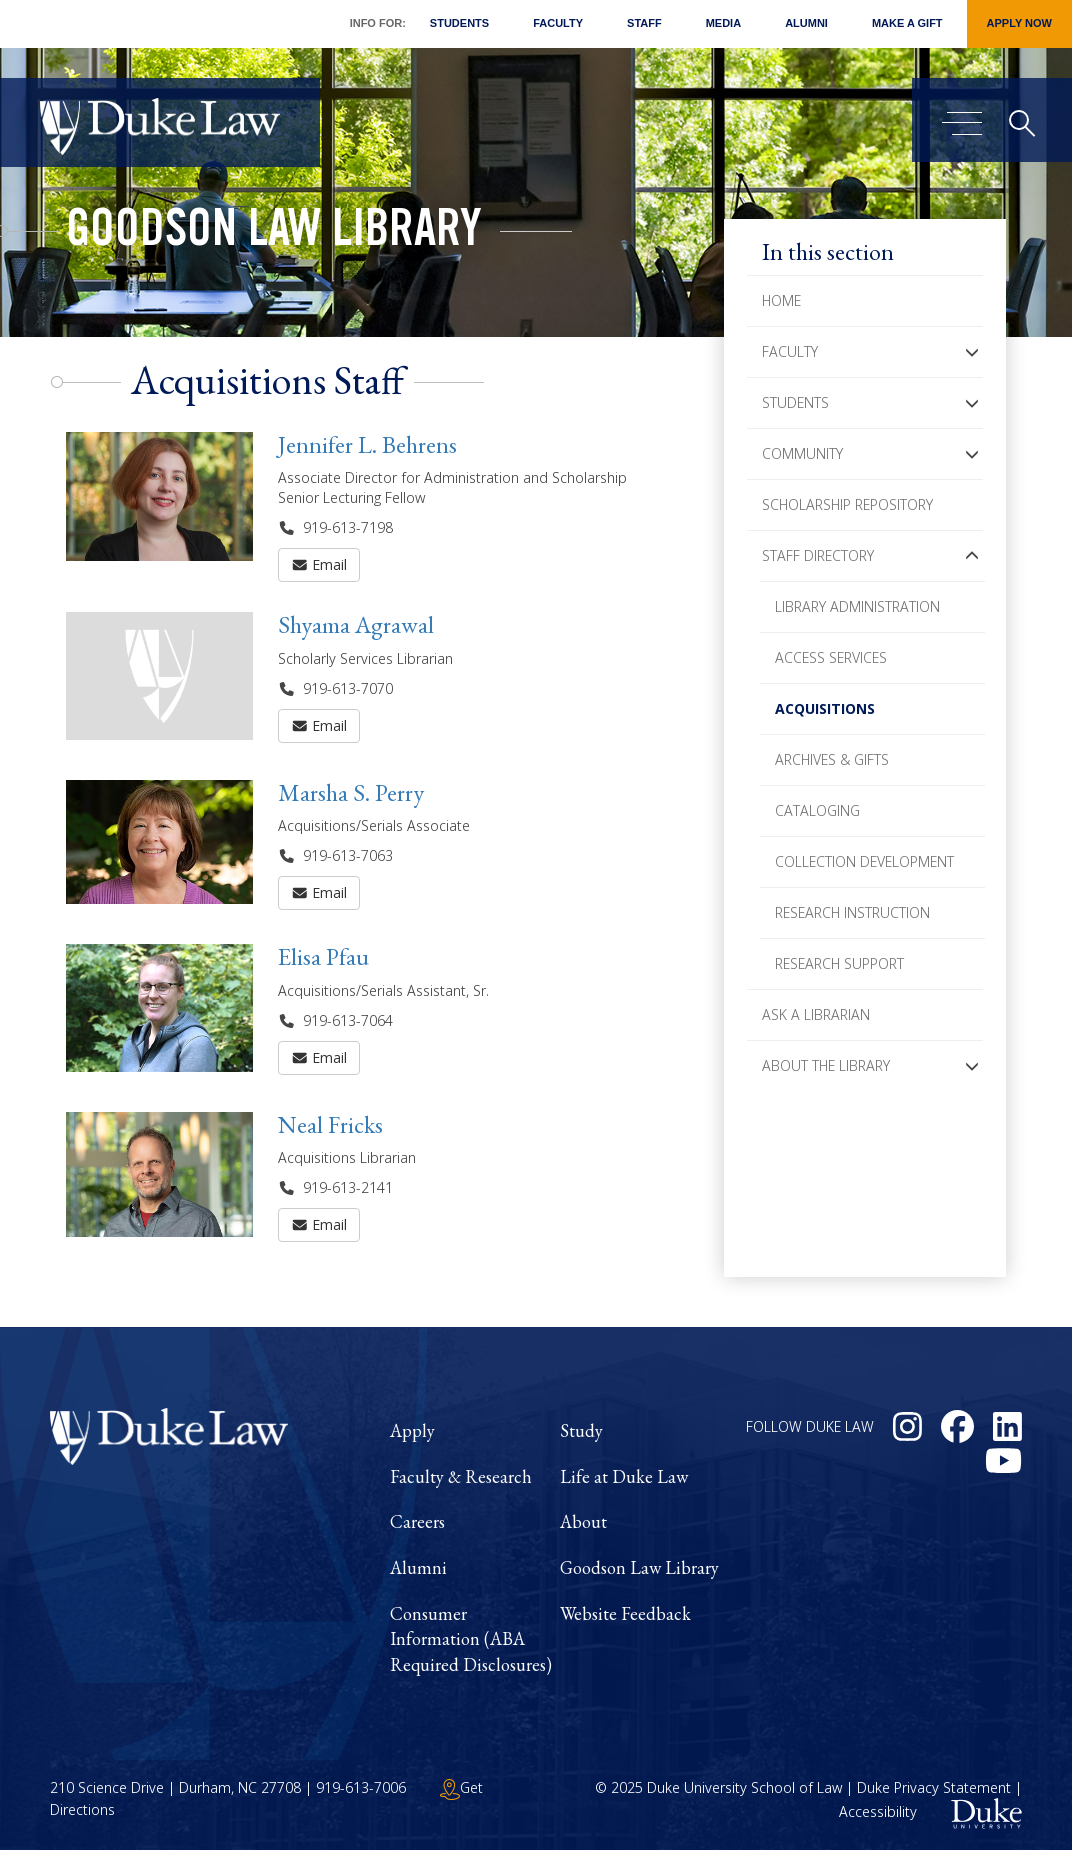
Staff (644, 23)
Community (802, 453)
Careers (417, 1521)
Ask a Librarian (816, 1014)
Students (459, 23)
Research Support (839, 963)
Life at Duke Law (624, 1476)
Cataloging (817, 810)
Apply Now (1019, 23)
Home (781, 300)
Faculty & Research (461, 1476)
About (583, 1521)
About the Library (826, 1065)
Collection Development (864, 861)
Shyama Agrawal (356, 624)
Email (319, 564)
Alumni (806, 23)
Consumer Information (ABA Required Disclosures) (471, 1639)
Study (581, 1430)
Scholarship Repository (847, 504)
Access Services (831, 657)
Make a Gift (907, 23)
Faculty (558, 23)
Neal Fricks (330, 1124)
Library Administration (857, 606)
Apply (412, 1430)
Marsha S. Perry (351, 792)
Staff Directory (818, 555)
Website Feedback (625, 1613)
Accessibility (878, 1811)
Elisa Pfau (323, 956)
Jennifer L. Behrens (367, 444)
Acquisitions (825, 708)
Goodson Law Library (274, 234)
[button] (972, 352)
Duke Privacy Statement (934, 1787)
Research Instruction (852, 912)
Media (723, 23)
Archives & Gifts (832, 759)
